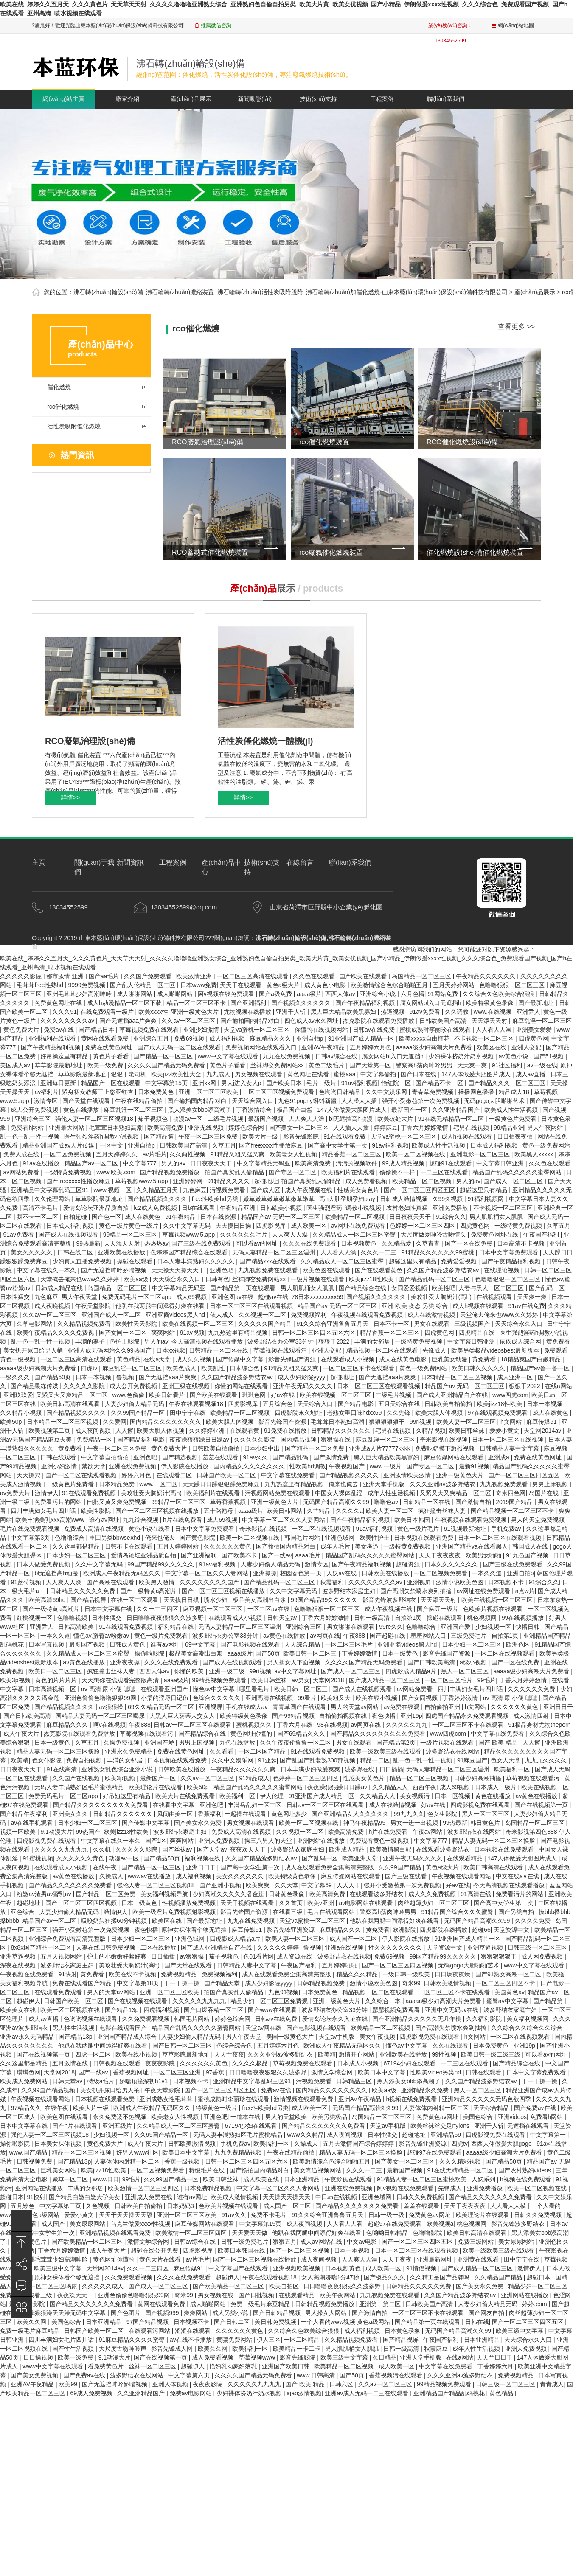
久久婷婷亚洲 (207, 1430)
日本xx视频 (171, 1350)
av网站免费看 (22, 1172)
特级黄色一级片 (217, 2108)
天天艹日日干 (495, 2357)
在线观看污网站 (150, 2330)
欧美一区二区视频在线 (416, 1154)
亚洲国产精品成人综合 (127, 2036)
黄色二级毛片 (327, 1065)
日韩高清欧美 (77, 1626)
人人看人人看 (345, 2223)
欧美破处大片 (396, 1118)
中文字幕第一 (548, 2134)
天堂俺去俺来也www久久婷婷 (80, 1279)
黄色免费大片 (22, 1029)
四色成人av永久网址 (312, 1020)
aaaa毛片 (308, 1555)
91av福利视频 (359, 1083)
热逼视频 (393, 1011)
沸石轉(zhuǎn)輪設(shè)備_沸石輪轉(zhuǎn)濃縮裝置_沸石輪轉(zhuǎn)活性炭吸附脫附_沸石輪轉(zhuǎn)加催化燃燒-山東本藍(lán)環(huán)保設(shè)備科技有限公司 (290, 292)
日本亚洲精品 (302, 2179)
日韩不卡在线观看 (129, 1546)
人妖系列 (484, 2179)
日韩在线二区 (76, 1252)
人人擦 (124, 1430)
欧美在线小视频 (377, 1698)
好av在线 (284, 1395)
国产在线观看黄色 (379, 1270)
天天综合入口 (315, 1403)
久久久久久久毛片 (244, 1234)
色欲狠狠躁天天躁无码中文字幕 (64, 2312)
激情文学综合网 (332, 2072)
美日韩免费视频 (276, 2321)
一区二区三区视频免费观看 (279, 1092)
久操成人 (112, 1876)
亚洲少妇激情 (202, 1029)
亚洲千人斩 (291, 1011)
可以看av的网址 (258, 1243)
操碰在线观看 (135, 1261)
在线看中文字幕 (174, 1805)
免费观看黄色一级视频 (379, 1840)
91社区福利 (508, 1065)
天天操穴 (29, 1475)
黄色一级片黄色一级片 (129, 1225)
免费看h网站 (28, 1127)
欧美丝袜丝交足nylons (440, 2125)
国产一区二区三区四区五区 (420, 1190)
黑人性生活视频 (74, 2027)
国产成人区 (266, 1190)
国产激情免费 (332, 1457)
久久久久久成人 (103, 2286)
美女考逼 (367, 1546)
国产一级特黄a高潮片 (149, 1591)
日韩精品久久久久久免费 (83, 1591)
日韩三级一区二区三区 (538, 1947)
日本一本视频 (94, 1377)
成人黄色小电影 (326, 985)
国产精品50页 (53, 1377)
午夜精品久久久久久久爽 (243, 1769)
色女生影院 (443, 1813)
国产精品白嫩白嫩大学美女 (85, 2197)
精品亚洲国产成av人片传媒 (59, 1145)
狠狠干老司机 (129, 1074)
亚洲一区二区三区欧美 (209, 1092)
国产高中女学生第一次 (338, 1145)
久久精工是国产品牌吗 (440, 2277)
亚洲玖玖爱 (18, 1395)
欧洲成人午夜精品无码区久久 (122, 1573)
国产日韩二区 (232, 2321)
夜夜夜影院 (161, 2063)
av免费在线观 (402, 1706)
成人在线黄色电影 (403, 1359)
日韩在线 (477, 2321)
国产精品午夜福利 (24, 1813)
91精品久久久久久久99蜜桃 (438, 1252)
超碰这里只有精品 (484, 1190)
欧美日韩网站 (285, 1510)
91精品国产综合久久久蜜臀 (458, 1911)
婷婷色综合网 (247, 1127)
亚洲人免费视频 (220, 1840)
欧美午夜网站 (338, 2295)
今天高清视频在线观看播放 (207, 1341)
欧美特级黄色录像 (490, 1002)
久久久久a (349, 1510)
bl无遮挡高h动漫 (351, 1118)
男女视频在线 (216, 2295)
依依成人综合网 (521, 1341)
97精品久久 (26, 2108)
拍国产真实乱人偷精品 (235, 1172)
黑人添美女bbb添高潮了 (200, 1109)
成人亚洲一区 (515, 1377)
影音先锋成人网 (172, 2348)
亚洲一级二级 (227, 1671)
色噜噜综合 (70, 1537)
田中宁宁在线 (188, 1412)
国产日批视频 (257, 2295)
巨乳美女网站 (59, 2170)
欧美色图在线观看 (327, 1270)
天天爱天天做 (250, 2232)
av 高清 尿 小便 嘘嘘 (109, 1689)
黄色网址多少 (290, 1813)
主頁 (38, 862)
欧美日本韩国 (413, 1519)
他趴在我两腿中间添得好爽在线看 (160, 1305)
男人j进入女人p (242, 1083)
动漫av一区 (189, 1118)
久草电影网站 (35, 1323)
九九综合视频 (141, 1519)
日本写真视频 (47, 1644)
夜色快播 (384, 1715)
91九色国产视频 (528, 1555)
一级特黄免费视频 (68, 1172)
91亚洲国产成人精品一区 (362, 1038)
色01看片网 (258, 1956)
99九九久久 (408, 1813)
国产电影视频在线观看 (250, 1644)
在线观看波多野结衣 (443, 1849)
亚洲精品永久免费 (425, 2090)
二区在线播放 (159, 1947)
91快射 (67, 1974)
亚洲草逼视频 (486, 1947)
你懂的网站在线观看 (242, 1386)
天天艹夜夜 (229, 2054)
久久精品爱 (397, 1243)
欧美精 (19, 1760)
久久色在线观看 (314, 976)
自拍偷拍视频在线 (343, 1715)
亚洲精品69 (446, 2134)
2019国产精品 (515, 1501)
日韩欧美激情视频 (448, 1983)
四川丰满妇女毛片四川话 (44, 1510)
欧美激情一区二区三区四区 (144, 2188)
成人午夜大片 (22, 1733)
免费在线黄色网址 (109, 1047)
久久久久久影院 (21, 976)
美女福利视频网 (528, 2018)
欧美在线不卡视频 (133, 1974)
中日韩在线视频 (337, 2197)
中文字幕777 (140, 1163)
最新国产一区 (410, 1109)
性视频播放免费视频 (189, 1903)
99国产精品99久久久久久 (161, 1564)
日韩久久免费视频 (421, 2197)
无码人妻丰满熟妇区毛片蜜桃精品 (79, 1787)
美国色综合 (478, 2116)
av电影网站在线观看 (366, 1903)
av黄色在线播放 (285, 1635)
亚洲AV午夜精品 (323, 1047)
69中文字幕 (201, 1644)
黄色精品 (128, 1359)
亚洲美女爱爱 (534, 1029)
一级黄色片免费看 (513, 1118)
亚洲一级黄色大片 (195, 1011)
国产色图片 (126, 2312)
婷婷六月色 (137, 1475)
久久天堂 (286, 1885)
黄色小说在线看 (150, 1528)
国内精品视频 (299, 1439)
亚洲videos (512, 2116)
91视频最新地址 (466, 1528)
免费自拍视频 (85, 1760)
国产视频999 (162, 2312)
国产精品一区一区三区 (163, 1056)
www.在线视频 (493, 1011)
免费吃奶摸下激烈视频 (445, 1448)
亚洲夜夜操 (125, 1662)
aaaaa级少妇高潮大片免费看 (435, 1047)
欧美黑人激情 (157, 1582)
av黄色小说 (515, 1056)
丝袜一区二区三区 (153, 2366)
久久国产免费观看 (148, 976)
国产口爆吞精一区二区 (214, 2009)
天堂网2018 (329, 1680)
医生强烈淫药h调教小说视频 (102, 1136)
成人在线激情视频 (432, 1314)
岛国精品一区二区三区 (422, 976)
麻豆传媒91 (542, 1421)
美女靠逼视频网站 (318, 2170)
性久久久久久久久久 (396, 1947)
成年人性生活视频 (392, 1493)
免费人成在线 (22, 1154)
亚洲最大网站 (67, 1127)
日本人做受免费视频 (44, 1564)
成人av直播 (532, 1074)
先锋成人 (435, 1350)
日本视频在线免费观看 (504, 1849)
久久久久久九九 (407, 1724)
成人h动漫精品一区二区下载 (125, 1002)
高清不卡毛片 (41, 1207)
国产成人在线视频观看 (69, 1234)
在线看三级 (288, 1911)
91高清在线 (476, 1894)
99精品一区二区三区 (131, 1234)
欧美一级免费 (106, 1065)
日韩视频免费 (35, 2161)
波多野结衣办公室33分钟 (281, 1341)
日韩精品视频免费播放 (325, 2304)
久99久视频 (448, 1198)
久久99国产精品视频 (49, 2090)
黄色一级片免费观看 (161, 1635)
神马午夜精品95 (365, 1822)
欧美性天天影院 (137, 1323)
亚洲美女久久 (71, 1813)
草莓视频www (258, 2357)
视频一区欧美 (18, 1831)
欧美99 (69, 2384)
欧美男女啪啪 (484, 1555)
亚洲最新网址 (435, 2259)
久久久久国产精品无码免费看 (167, 1065)
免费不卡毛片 (269, 2214)
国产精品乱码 (291, 1457)
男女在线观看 (432, 1323)
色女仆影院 (47, 1760)
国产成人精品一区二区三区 (385, 1680)
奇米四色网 (510, 1493)
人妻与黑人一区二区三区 (491, 1288)
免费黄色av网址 (438, 2116)
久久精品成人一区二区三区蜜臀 (354, 1234)
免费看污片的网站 (59, 1501)
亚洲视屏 (420, 1582)
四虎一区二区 (93, 2054)
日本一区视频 (453, 1796)
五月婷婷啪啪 (340, 1965)
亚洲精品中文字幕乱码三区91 (50, 1190)
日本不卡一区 (392, 1323)
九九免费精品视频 (239, 2152)
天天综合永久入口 (177, 1279)
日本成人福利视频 (495, 1145)
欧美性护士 (375, 1537)
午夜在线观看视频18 (197, 1403)
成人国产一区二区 (354, 1938)
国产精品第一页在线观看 (243, 1288)
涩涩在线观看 (193, 2330)
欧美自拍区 (285, 2286)
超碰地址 (266, 1181)
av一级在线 (542, 1065)
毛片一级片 (322, 1083)
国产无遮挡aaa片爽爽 (128, 1020)
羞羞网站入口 (429, 1635)
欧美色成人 (182, 1368)
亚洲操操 (265, 1573)
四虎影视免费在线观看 (480, 1805)
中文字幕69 (317, 1885)
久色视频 (98, 2206)
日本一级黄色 (400, 1653)
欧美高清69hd (47, 1600)
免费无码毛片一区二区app (137, 1297)
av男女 (301, 1680)
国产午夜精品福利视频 (365, 1002)
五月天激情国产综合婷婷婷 (359, 2143)
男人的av (174, 1163)
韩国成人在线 (531, 1546)
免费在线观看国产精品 (82, 1983)
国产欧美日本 (284, 1083)
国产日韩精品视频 (277, 2312)
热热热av (156, 1243)
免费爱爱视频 (459, 1261)
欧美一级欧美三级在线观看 (386, 1751)
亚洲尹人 (528, 1011)
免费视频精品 (179, 1974)
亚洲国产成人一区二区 (112, 1314)
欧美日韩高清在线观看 (70, 1403)
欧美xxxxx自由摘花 (425, 1038)
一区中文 (112, 1145)
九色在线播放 (238, 1742)
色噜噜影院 (428, 2232)
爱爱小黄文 (505, 1430)
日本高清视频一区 (53, 1689)
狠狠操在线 (336, 1439)
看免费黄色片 (106, 2366)
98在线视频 (332, 1724)
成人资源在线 (295, 1956)
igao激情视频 (303, 2393)
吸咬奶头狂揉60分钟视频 (115, 1920)
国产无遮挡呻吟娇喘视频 (114, 1270)
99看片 (307, 1698)
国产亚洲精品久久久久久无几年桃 (417, 2018)
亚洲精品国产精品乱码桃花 (449, 2393)
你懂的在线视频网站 (322, 1029)
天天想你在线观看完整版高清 (120, 1680)
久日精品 (384, 2357)
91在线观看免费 (345, 1136)
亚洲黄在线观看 (478, 2259)
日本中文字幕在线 (109, 1608)
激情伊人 (47, 1493)
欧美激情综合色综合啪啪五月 (390, 985)
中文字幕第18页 (138, 1983)
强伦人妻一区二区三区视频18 (95, 1118)
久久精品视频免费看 (84, 1323)
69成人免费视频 (92, 2393)
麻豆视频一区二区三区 (213, 1608)
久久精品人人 (391, 1787)
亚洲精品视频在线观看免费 (115, 2232)
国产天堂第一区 (371, 1065)
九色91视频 (283, 1992)
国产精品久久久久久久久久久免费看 (378, 1733)
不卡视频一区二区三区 (484, 1038)
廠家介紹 (127, 98)
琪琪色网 (254, 1395)
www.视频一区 (113, 1190)
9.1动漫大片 (56, 1831)
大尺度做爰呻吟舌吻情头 (434, 1234)
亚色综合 (23, 1911)
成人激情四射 (532, 1715)
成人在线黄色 (143, 1216)
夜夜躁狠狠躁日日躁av (200, 1439)
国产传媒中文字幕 (240, 1359)
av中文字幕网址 (296, 1671)
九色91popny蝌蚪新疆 (308, 1100)
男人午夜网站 (546, 1127)
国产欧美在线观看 (363, 976)
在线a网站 (558, 1386)
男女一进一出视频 (415, 1822)
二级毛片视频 (226, 1118)
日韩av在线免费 (374, 1029)
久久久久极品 (251, 2063)
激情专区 (46, 1100)
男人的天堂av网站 (355, 1706)
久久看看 (222, 1751)
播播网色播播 (477, 1092)
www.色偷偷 (129, 1395)
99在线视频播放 (523, 1617)
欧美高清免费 (166, 1127)
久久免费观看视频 (146, 2018)
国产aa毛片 (105, 976)
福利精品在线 (176, 1626)
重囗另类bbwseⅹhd (115, 1537)
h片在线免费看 (183, 1519)
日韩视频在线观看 (117, 2063)
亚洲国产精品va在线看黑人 (472, 1546)
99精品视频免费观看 (220, 1680)
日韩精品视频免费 (321, 1983)
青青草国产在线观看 (300, 1706)
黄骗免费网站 (235, 2339)
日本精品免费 (117, 1484)
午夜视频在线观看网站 (462, 1876)
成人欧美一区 (309, 1225)
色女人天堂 (506, 1760)
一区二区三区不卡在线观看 (359, 1368)
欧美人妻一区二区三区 (466, 1421)
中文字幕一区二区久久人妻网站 (284, 1519)
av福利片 (46, 1092)
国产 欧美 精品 (498, 1742)
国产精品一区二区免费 (315, 1448)
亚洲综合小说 (378, 994)
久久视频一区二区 (263, 1314)
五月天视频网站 (62, 1956)
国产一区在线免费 (469, 1243)
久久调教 (457, 1011)
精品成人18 (515, 1092)
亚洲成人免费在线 (149, 2197)
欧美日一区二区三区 (56, 1671)
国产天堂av (212, 1849)
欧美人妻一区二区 (390, 1510)
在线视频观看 (495, 1297)
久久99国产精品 (400, 1867)
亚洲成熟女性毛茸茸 (166, 2099)
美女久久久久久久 (240, 1876)
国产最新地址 (537, 1002)
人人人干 (348, 1885)
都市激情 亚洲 (65, 976)
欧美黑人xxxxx (534, 1154)
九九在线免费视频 (287, 1056)
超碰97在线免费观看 (435, 2152)
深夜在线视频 (18, 1965)
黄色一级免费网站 (546, 1145)
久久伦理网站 (53, 1198)
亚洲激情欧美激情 (408, 1475)
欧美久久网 (32, 2321)
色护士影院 (125, 1341)
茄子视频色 (153, 1118)
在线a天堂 (157, 1359)
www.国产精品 (29, 2152)
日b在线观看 (199, 1207)
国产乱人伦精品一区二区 (143, 985)
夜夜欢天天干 (248, 1849)
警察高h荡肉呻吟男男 (425, 1065)
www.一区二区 (159, 1484)
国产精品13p (122, 2009)
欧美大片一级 (261, 1136)
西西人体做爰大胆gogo (502, 2143)
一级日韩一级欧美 (407, 1974)
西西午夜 (424, 1787)
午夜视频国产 (347, 1466)
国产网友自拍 (487, 2312)
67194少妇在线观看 (410, 2063)
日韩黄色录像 (287, 1894)
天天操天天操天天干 (178, 1270)
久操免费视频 (122, 1742)
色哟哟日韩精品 (340, 1092)
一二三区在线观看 (444, 1172)
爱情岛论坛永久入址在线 (335, 2018)
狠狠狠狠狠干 (387, 1421)
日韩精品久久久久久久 (341, 1430)
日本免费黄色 (156, 1092)
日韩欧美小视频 (281, 1207)
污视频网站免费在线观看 (278, 1493)
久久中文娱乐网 (387, 1092)
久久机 (102, 1849)
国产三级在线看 (406, 1876)
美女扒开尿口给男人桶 (34, 1350)
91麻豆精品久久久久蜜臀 (132, 2339)
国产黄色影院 (198, 1537)
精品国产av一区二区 (92, 1163)
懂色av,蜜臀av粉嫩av (102, 1635)
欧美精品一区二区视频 (422, 1181)
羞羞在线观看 (221, 1457)
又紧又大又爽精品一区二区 (72, 1395)
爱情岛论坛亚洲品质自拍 (96, 1207)
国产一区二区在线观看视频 (81, 1475)
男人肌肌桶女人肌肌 (497, 1216)
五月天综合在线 (399, 1403)
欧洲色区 (518, 1644)
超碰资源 (408, 1564)
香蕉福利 (210, 1813)
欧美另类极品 (330, 2116)
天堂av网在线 (264, 2027)
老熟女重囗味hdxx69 (355, 1412)
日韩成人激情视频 (404, 1198)
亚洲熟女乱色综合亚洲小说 (117, 1769)
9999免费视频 (87, 985)
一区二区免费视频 (68, 1154)
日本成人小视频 (358, 2063)
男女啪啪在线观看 (351, 1626)
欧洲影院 (404, 1929)
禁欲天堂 (93, 1466)
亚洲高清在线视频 (270, 1698)
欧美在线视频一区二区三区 (198, 1323)
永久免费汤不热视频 (120, 2116)
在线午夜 (105, 1867)
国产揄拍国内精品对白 (250, 1020)
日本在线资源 (219, 1216)
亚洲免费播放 (451, 1207)
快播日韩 (528, 1626)
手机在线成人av (248, 1706)
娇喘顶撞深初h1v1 (144, 2081)
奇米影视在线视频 (444, 1439)
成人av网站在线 (322, 2241)
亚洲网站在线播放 (321, 1840)
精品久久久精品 (357, 1974)
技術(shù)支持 (318, 98)
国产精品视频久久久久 (157, 1198)
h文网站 (511, 1421)
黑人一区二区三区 (465, 1671)
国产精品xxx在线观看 (268, 1261)
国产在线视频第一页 (542, 1805)
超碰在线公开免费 (155, 2250)
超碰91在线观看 (451, 1163)
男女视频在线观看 (259, 1074)
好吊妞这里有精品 (127, 1796)
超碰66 (481, 1929)
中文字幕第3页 (31, 1537)
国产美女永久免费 (198, 1822)
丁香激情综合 (254, 1109)
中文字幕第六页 (189, 2375)
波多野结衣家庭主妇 (349, 1591)
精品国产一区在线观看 (111, 1083)
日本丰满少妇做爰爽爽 (311, 1769)
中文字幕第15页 (167, 1083)
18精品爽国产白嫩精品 (531, 1359)
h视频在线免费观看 (412, 2099)
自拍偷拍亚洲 (443, 1706)
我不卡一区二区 (38, 1216)
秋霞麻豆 (436, 2348)
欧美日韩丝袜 (467, 1430)
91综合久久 (451, 1216)
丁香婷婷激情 (360, 1653)
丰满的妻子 (91, 1341)
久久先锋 (399, 1412)
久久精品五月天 (158, 1190)
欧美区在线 (492, 1047)
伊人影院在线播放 (185, 1466)
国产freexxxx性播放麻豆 (271, 1145)
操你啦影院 (150, 1653)
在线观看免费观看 (59, 1992)
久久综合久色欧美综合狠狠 (499, 994)
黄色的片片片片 (57, 1680)
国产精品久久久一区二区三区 (507, 1083)
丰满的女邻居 (373, 1341)
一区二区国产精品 (262, 1751)
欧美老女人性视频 (294, 1154)
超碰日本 (12, 2197)
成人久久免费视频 (433, 1894)
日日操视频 (39, 2357)
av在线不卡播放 (191, 2339)
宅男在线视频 (472, 1127)
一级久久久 (15, 1377)
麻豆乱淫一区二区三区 (542, 1020)
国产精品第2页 (396, 1742)
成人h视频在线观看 (467, 1136)
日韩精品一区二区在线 (219, 1350)
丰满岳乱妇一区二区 (255, 1805)
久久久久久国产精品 (265, 1323)
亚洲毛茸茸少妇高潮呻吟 (79, 994)
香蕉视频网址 (131, 2072)
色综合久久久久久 (217, 1698)
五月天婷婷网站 (454, 985)
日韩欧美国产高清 (444, 1020)
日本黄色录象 (403, 2330)
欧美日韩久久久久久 (479, 1368)
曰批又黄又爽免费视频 (117, 1501)
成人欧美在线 (262, 2179)
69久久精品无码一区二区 (161, 1706)
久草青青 (428, 1243)
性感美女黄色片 (359, 1190)
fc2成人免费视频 (156, 1207)
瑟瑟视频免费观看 (396, 2009)
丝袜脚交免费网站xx (278, 1065)
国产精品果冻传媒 (35, 1386)
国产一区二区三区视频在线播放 (157, 1510)
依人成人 (223, 1314)
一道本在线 (246, 2116)
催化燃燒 (59, 387)
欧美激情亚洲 (194, 976)
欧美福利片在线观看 (348, 1172)
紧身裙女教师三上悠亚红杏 (98, 1092)
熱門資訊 (77, 455)
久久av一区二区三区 (189, 1020)
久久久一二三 (379, 1252)
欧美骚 (555, 1974)
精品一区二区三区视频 (419, 1778)
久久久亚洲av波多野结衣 (443, 1484)
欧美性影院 (96, 1510)
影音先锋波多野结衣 (390, 1600)
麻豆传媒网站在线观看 (454, 1457)
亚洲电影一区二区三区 (480, 1154)
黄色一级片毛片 (419, 1528)
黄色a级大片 (284, 985)
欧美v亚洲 (321, 1903)
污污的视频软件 (357, 1163)
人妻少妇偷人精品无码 (135, 1403)
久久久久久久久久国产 (210, 1582)
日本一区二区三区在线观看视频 (252, 1305)
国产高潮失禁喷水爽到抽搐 (416, 1591)
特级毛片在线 (207, 2170)
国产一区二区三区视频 (300, 2250)
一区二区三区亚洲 (177, 2072)
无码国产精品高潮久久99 (337, 1501)
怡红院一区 (397, 1083)
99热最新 (88, 1243)
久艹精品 (319, 1510)
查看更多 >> (516, 326)
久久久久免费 (533, 1920)
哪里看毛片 (255, 1689)
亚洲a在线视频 (345, 1947)
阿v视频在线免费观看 (227, 994)
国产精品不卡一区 (440, 1083)
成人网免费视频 (543, 1956)
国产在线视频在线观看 (138, 2001)
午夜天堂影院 (93, 1305)
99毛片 (487, 1680)
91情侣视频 (422, 2268)
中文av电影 (363, 2241)
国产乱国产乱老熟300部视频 (318, 1760)
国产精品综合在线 (363, 1288)
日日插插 (391, 1769)
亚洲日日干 (558, 1706)
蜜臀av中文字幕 (508, 2001)
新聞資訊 (130, 862)
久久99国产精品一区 (138, 1412)
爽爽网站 (164, 1332)
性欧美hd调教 (307, 1466)
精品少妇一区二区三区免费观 (269, 2001)
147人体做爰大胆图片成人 (476, 1074)
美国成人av (16, 1065)
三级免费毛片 (469, 1635)
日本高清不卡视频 (521, 1243)
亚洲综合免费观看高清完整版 (67, 1938)
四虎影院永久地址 (299, 1412)
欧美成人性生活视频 (511, 1109)
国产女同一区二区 (123, 1332)
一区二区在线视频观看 (322, 1528)
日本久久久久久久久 (452, 1564)
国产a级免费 (276, 994)
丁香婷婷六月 (496, 2366)
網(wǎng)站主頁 (63, 98)
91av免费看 (426, 1011)
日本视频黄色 (359, 1243)
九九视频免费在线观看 (268, 1270)
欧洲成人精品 (347, 1849)
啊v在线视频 (109, 1724)
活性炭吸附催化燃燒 (74, 426)
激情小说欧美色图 (460, 1582)
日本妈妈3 (181, 2206)
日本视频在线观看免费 (424, 1537)
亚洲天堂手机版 (384, 1484)
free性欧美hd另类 (216, 1198)
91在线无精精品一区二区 (452, 1118)
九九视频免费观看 (504, 1484)
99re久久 (391, 1626)
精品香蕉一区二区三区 (352, 1154)
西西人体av (341, 994)
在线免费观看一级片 (107, 1011)
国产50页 (268, 1653)
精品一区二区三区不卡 (197, 1002)
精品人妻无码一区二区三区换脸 (59, 1751)
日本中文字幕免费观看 (509, 1252)
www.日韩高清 (316, 2375)
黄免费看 (558, 1341)
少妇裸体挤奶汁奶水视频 (461, 1056)
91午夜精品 (181, 1216)
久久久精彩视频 (461, 2161)
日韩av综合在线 (337, 1056)
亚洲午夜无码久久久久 (303, 1386)
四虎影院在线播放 (444, 1929)
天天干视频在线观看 (247, 1903)
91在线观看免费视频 (90, 1493)
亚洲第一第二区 (380, 2304)
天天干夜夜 (397, 2259)
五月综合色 (278, 1403)
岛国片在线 (544, 1493)
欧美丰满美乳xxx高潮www (50, 1519)
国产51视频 (549, 1056)
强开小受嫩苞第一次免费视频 (421, 1100)
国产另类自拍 (517, 1911)
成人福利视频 (228, 1038)
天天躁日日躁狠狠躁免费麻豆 (221, 1484)
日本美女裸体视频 (59, 2143)
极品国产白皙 (295, 1109)
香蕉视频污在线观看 (396, 2375)
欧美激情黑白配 (391, 1849)
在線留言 (300, 862)
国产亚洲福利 (249, 1002)
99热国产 (88, 1831)
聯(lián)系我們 (445, 98)
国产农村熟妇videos (525, 2170)
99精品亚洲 (509, 1127)
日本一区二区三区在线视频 (508, 1439)
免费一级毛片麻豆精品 (261, 2304)
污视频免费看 (228, 1190)
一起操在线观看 (246, 1813)
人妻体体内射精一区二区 (436, 2108)
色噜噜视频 (73, 1617)
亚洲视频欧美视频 (297, 2268)
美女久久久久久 (32, 1252)
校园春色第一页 (301, 1573)
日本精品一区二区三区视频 (457, 1377)
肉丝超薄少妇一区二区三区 (434, 1903)
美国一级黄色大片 (290, 2036)
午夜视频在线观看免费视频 (367, 1314)
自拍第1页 (409, 1617)
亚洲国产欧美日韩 (286, 2366)
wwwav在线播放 (150, 1876)
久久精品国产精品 (499, 2277)
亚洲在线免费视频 (133, 1466)
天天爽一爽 (473, 1065)
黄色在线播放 (82, 1109)
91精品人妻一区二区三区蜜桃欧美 (422, 2179)
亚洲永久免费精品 (129, 1751)
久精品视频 (431, 1430)
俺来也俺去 (344, 1484)
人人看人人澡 (494, 1029)
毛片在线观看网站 (332, 1911)
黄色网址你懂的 (252, 1733)
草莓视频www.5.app (142, 1181)
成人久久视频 (194, 1359)
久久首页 (291, 1903)
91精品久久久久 (229, 1181)
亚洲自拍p (310, 1038)
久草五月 (224, 1145)
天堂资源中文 (512, 1929)
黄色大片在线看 (161, 2259)
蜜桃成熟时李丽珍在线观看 (435, 1029)
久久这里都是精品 (76, 1546)
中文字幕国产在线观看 (239, 2268)
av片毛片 (155, 1154)
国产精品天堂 (223, 1983)
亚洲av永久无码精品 (28, 2036)
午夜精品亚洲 (238, 1207)
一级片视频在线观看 (318, 1279)
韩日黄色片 (486, 1822)
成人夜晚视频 (53, 1305)
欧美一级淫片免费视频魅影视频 (174, 1911)
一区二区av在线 (269, 1608)
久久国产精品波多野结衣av (443, 1270)
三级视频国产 (473, 1323)
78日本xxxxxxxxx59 (317, 1297)
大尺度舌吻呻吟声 (123, 2348)
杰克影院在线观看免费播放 (379, 1020)
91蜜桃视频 (37, 1858)
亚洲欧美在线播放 (122, 1252)
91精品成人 (254, 1778)
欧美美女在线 (18, 2009)
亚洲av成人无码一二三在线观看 (367, 2393)
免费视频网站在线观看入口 (261, 1047)
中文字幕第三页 (61, 2206)
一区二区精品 (302, 2339)
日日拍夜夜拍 (515, 1136)
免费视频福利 (309, 1314)
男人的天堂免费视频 (538, 1519)
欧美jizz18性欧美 (372, 1279)
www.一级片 (386, 1466)
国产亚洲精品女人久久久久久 (351, 1813)
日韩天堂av (283, 1617)
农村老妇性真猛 (408, 1207)
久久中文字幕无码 (187, 1225)
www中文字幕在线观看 (229, 1056)
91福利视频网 (487, 1198)
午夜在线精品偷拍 (139, 1100)
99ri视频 (421, 1421)
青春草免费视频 (433, 1092)
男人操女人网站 (326, 2312)
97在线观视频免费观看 (498, 1412)
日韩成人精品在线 (59, 1288)
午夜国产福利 (542, 1234)
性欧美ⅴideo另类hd (436, 2072)
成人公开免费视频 (35, 1109)
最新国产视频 (266, 1118)
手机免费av (507, 1528)
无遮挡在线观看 (529, 2125)
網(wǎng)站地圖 (516, 25)
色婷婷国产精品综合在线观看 (189, 1252)
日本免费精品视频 (208, 2188)
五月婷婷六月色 (371, 1047)
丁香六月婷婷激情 (425, 1127)
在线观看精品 (465, 1858)
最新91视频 (474, 1466)
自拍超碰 (76, 1216)
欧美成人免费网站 (24, 2081)
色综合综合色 (235, 2045)
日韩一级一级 (387, 2214)
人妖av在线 (342, 1573)
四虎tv (90, 1368)
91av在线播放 (41, 1163)
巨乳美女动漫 (450, 1359)
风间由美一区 (175, 1813)
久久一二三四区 (158, 1608)
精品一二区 (375, 1760)
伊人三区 (269, 2339)
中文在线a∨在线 (518, 1876)
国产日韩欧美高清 (432, 1662)
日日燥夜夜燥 (453, 1974)
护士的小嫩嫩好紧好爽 (117, 1956)
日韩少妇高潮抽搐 (478, 1778)
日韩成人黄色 (128, 1644)
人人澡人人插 (360, 1100)
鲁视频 (126, 1377)
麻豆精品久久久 (271, 1038)
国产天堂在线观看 (87, 1100)
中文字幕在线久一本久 (47, 1270)
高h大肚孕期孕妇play (347, 1198)
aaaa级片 (309, 994)
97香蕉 (216, 2072)
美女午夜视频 (378, 2036)
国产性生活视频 (74, 2348)
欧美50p (11, 1421)
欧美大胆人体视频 (439, 1412)
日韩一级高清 (372, 1617)
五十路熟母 (219, 1510)
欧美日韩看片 (167, 1395)
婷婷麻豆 (386, 1127)
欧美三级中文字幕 (58, 2268)
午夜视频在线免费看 (27, 1974)
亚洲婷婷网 (188, 1181)
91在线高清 (62, 1769)
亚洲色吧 (222, 1270)
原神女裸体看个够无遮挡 (194, 1929)
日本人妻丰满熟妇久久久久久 (196, 1261)
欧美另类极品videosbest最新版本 (496, 1350)
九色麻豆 (195, 1190)
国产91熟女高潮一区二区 (509, 1974)
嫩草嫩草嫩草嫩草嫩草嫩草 (279, 1198)
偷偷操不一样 (398, 1172)
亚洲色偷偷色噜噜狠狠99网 (101, 1698)
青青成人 (552, 2384)
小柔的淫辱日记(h (165, 1698)
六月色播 (412, 994)
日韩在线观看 (59, 1457)
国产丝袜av (178, 1849)
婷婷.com (535, 2304)
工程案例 (382, 98)
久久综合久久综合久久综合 (527, 2027)
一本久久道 (487, 1573)
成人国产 (54, 2223)
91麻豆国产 (472, 1760)
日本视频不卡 (506, 1582)
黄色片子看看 (111, 1056)
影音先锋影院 (301, 1136)
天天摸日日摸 (182, 1600)
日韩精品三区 (355, 2081)
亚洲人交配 (527, 1047)
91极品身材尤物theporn (539, 1724)
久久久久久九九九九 (62, 1849)
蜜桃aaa (345, 1074)
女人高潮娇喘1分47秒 (330, 2277)
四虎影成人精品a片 (411, 1671)
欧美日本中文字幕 (382, 2072)
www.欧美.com (116, 1172)
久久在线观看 (451, 2045)
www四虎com (510, 1395)
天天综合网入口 (253, 1100)
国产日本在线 (419, 1074)
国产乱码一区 (547, 1288)
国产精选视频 (180, 1457)
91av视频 (192, 1332)
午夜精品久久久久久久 (486, 976)
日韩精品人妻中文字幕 (510, 1448)
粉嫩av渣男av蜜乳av (45, 1894)
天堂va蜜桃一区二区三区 (257, 1029)
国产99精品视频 (294, 1715)
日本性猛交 (15, 1297)
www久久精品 (305, 2134)
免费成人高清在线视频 (94, 1528)
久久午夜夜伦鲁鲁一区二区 (296, 1742)
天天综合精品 (303, 1644)
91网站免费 (443, 994)
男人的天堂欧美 (287, 2116)
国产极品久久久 (385, 2277)
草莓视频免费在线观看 (149, 1029)
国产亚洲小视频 (221, 1885)
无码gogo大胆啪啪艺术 (495, 1100)
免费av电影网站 (191, 2393)
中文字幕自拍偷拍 (105, 1457)
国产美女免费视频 (35, 2375)
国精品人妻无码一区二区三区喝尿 (101, 1715)
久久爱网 (114, 1421)
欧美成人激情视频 (235, 2197)
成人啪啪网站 (135, 994)
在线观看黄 (245, 1430)
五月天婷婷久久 (117, 1154)
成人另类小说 (231, 2312)
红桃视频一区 (35, 1617)
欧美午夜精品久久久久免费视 (56, 1332)
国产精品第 (159, 1136)
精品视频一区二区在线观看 (382, 1350)
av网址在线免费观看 (359, 1225)
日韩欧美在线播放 (386, 1573)
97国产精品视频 (148, 2321)
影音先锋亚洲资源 (291, 1929)
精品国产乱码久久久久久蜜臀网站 (517, 1172)
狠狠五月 (285, 2241)
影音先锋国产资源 (292, 1359)
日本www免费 (198, 985)
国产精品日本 (97, 1029)
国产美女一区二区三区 (299, 1127)
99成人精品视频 (404, 1163)
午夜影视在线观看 (349, 2179)
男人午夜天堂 (80, 1297)
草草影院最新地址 (59, 1065)
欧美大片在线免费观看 (185, 1796)
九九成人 (219, 1074)
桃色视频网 (482, 1617)
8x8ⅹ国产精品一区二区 (42, 1947)
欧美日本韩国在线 (242, 2250)
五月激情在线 (71, 2063)
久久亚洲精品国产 (456, 1109)
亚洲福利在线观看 (53, 1038)
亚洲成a (499, 1457)
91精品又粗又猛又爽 (238, 1154)
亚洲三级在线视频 (186, 1386)
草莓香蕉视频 (228, 1501)
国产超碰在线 (388, 1635)
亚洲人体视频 (171, 2384)
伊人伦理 (272, 1796)
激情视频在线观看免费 (304, 2099)
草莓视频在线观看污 (281, 1350)
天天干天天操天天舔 (126, 2214)
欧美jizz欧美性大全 (177, 1074)
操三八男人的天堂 (269, 1840)
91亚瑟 (267, 1760)
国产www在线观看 (273, 2009)
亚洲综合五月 (152, 1038)
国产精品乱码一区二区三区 (435, 1279)
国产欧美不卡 (240, 1555)
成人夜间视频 (93, 1430)
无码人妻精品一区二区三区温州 (274, 1252)
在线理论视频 (502, 1270)
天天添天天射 (490, 1020)
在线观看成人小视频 (348, 1359)
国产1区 (155, 1840)
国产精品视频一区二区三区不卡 (513, 1510)
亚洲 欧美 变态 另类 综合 (415, 1305)
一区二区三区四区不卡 (506, 1983)
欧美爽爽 (258, 1885)
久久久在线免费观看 (310, 1243)
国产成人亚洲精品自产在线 (452, 1395)
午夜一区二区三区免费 (208, 1136)
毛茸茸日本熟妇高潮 (116, 1127)
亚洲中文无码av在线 (452, 2009)
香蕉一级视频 (183, 2161)
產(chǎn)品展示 (191, 98)
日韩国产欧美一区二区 (227, 1475)
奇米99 (411, 1983)
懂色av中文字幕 (214, 1689)
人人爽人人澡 (307, 1118)
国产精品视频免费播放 (170, 1172)
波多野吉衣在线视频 (344, 1956)
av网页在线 (325, 1635)
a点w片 (525, 1591)
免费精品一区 (95, 1439)
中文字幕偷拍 (379, 1074)
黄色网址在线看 (309, 1074)
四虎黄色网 (533, 1038)
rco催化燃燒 (63, 406)
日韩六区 (342, 2384)
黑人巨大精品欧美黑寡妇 (344, 1011)
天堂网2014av (543, 1430)
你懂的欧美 (189, 1671)
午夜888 (355, 1635)
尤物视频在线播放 (248, 1011)
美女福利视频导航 (165, 1894)
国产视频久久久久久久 (301, 1002)
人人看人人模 (509, 2206)
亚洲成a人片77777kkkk (380, 1448)
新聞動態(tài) (255, 98)
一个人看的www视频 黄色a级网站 (346, 2321)
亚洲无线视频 (206, 1127)
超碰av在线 (273, 1297)
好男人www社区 (137, 2152)
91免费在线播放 (286, 1430)
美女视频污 (415, 1796)
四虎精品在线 (477, 1332)
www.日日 (106, 2179)
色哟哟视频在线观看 (91, 2018)
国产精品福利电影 (141, 1439)
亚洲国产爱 (456, 1626)
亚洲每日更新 (59, 1083)
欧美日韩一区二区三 (310, 1653)
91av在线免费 (526, 1305)
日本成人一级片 (496, 1787)
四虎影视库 (271, 1225)
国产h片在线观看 (75, 2125)
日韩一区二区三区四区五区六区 (314, 1332)
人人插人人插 (352, 1127)
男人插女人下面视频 (294, 1662)
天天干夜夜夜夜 (440, 1555)
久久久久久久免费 (532, 1689)
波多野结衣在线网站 (453, 1751)
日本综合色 (245, 1368)
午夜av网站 (428, 1831)
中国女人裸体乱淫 (339, 1493)
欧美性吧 (443, 1288)
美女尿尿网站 (88, 2223)
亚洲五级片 (118, 2125)
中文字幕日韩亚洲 (500, 1163)
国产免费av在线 (536, 2108)
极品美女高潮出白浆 (260, 1600)
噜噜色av (387, 1501)
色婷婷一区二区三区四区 (423, 1225)
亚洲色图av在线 (233, 1297)
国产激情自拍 (474, 1501)
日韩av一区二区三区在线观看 (193, 1724)
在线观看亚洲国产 (165, 1689)
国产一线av (277, 1555)
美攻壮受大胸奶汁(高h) (442, 1297)
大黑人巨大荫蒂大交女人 (182, 1715)
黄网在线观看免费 (105, 1038)
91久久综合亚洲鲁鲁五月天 (333, 1323)
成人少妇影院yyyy (302, 1377)
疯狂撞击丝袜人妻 (442, 1510)
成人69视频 (192, 1297)
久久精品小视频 (21, 1412)
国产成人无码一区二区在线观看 (180, 1047)
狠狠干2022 (334, 1341)
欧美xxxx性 (153, 1011)
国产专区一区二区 (293, 1172)
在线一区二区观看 (135, 1600)
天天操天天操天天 (287, 2197)
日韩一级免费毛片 (245, 2241)
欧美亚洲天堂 (360, 1858)
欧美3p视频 (16, 1680)
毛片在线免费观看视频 (30, 1528)
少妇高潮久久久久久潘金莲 (229, 1894)
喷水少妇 (216, 1600)
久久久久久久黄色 (228, 1546)
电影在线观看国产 (124, 2027)
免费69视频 (190, 1038)
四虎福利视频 (162, 2009)
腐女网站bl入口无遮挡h (431, 1002)
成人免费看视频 (367, 1181)
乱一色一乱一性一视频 (30, 1136)
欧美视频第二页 (50, 1430)
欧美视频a (440, 2223)
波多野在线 (360, 1769)
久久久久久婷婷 (279, 1947)
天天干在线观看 (241, 985)
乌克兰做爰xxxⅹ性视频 (141, 2223)
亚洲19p (411, 1715)
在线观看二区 (175, 1475)
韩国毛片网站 (303, 1537)
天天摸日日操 (234, 1225)
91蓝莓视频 (26, 1582)
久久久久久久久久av (68, 1020)
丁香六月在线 (295, 1724)
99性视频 (445, 2054)
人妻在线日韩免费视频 (106, 1947)
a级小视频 (474, 1662)
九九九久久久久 (546, 1760)
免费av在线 (60, 1029)
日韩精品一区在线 (427, 1501)
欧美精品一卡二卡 (297, 2348)
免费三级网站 (476, 2241)
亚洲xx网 (205, 1083)
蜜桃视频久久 (254, 1724)
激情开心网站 (357, 2054)
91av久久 (256, 1457)
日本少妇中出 (262, 1448)
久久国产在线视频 (76, 1778)
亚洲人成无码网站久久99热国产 (110, 1350)
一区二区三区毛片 (349, 1644)
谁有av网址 (104, 1519)
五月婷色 (23, 2206)
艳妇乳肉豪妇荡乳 (233, 2366)
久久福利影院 (484, 2018)
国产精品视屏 (89, 1600)
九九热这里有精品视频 (238, 1332)
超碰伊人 (28, 2001)
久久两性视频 (188, 1154)
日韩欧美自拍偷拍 (449, 1403)
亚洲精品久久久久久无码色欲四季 (487, 2099)
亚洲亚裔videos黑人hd (176, 1314)
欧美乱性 (214, 1368)
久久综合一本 (383, 2001)
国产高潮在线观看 (111, 1582)
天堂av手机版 (338, 2036)
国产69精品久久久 (302, 1733)
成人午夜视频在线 (309, 1190)
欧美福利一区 (512, 1769)
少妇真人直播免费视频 (82, 1261)
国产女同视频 (420, 1698)
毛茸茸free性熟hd (41, 985)
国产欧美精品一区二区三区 (87, 2241)
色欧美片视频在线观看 (493, 1608)
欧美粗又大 (336, 1698)
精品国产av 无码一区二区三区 (281, 1216)
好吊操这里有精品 (65, 1056)
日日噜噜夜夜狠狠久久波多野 (165, 1617)
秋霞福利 (332, 1582)
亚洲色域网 (340, 1537)
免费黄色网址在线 (59, 1002)
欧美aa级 (136, 1279)
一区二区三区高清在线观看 (253, 976)
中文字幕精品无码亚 (264, 1163)
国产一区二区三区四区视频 (81, 1903)
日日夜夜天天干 (211, 1163)
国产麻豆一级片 (438, 1608)
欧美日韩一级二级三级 (491, 2054)
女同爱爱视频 (410, 1288)
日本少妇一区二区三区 (76, 1555)
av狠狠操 (112, 1706)
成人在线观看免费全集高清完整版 (330, 1867)
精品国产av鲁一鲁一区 (541, 1368)
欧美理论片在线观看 (156, 1787)
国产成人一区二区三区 (514, 1181)
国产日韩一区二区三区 (182, 2045)
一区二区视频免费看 (441, 1573)
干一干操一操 (182, 1983)
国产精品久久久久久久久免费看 (70, 1885)
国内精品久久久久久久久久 (166, 1421)
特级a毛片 (101, 2081)
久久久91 (64, 1011)
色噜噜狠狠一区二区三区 (512, 985)
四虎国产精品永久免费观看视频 (467, 1715)
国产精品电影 (356, 1403)
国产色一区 (106, 1216)
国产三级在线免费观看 (202, 1243)
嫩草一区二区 (71, 2179)
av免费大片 (16, 1493)
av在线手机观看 (32, 1822)
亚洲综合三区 (33, 1118)
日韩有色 (217, 1279)
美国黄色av (509, 1992)
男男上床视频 (551, 1484)
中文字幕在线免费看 (288, 1475)
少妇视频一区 (494, 1626)
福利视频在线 (203, 1858)
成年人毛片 (336, 1546)
